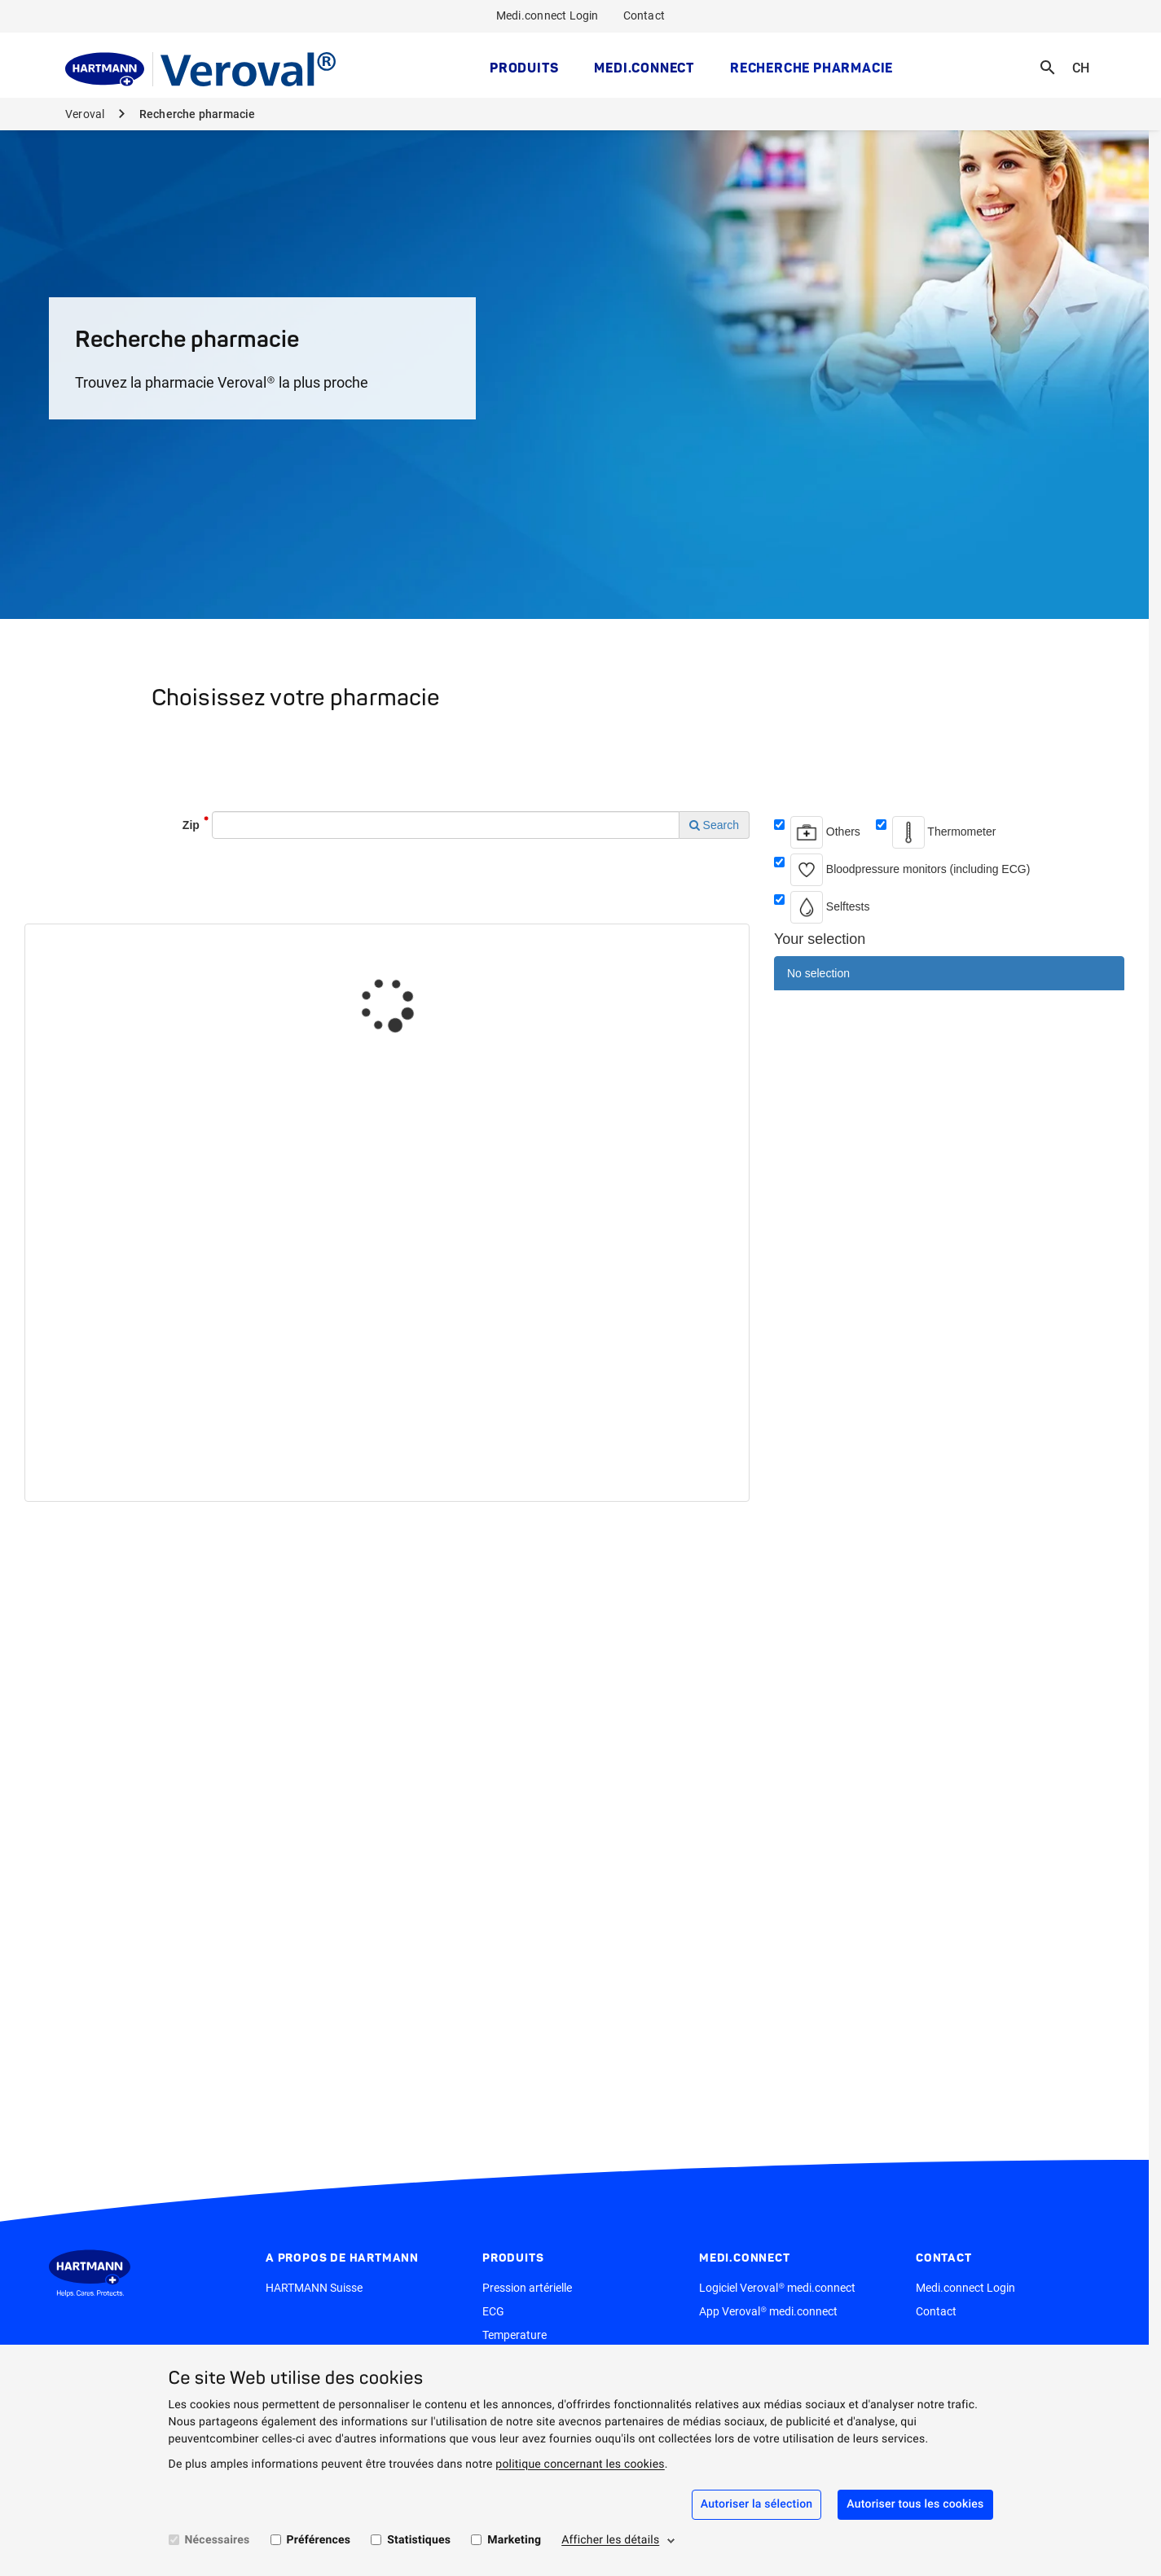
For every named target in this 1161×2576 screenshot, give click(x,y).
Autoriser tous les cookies (915, 2504)
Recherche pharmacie (811, 67)
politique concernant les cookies (579, 2464)
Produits (524, 67)
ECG (493, 2311)
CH (1085, 57)
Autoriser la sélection (756, 2504)
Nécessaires (217, 2540)
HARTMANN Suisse (314, 2287)
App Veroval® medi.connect (768, 2311)
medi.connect (644, 67)
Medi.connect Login (547, 15)
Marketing (514, 2540)
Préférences (319, 2540)
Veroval (86, 114)
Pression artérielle (527, 2287)
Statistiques (419, 2540)
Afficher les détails (610, 2540)
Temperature (514, 2334)
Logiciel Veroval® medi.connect (777, 2287)
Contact (644, 15)
